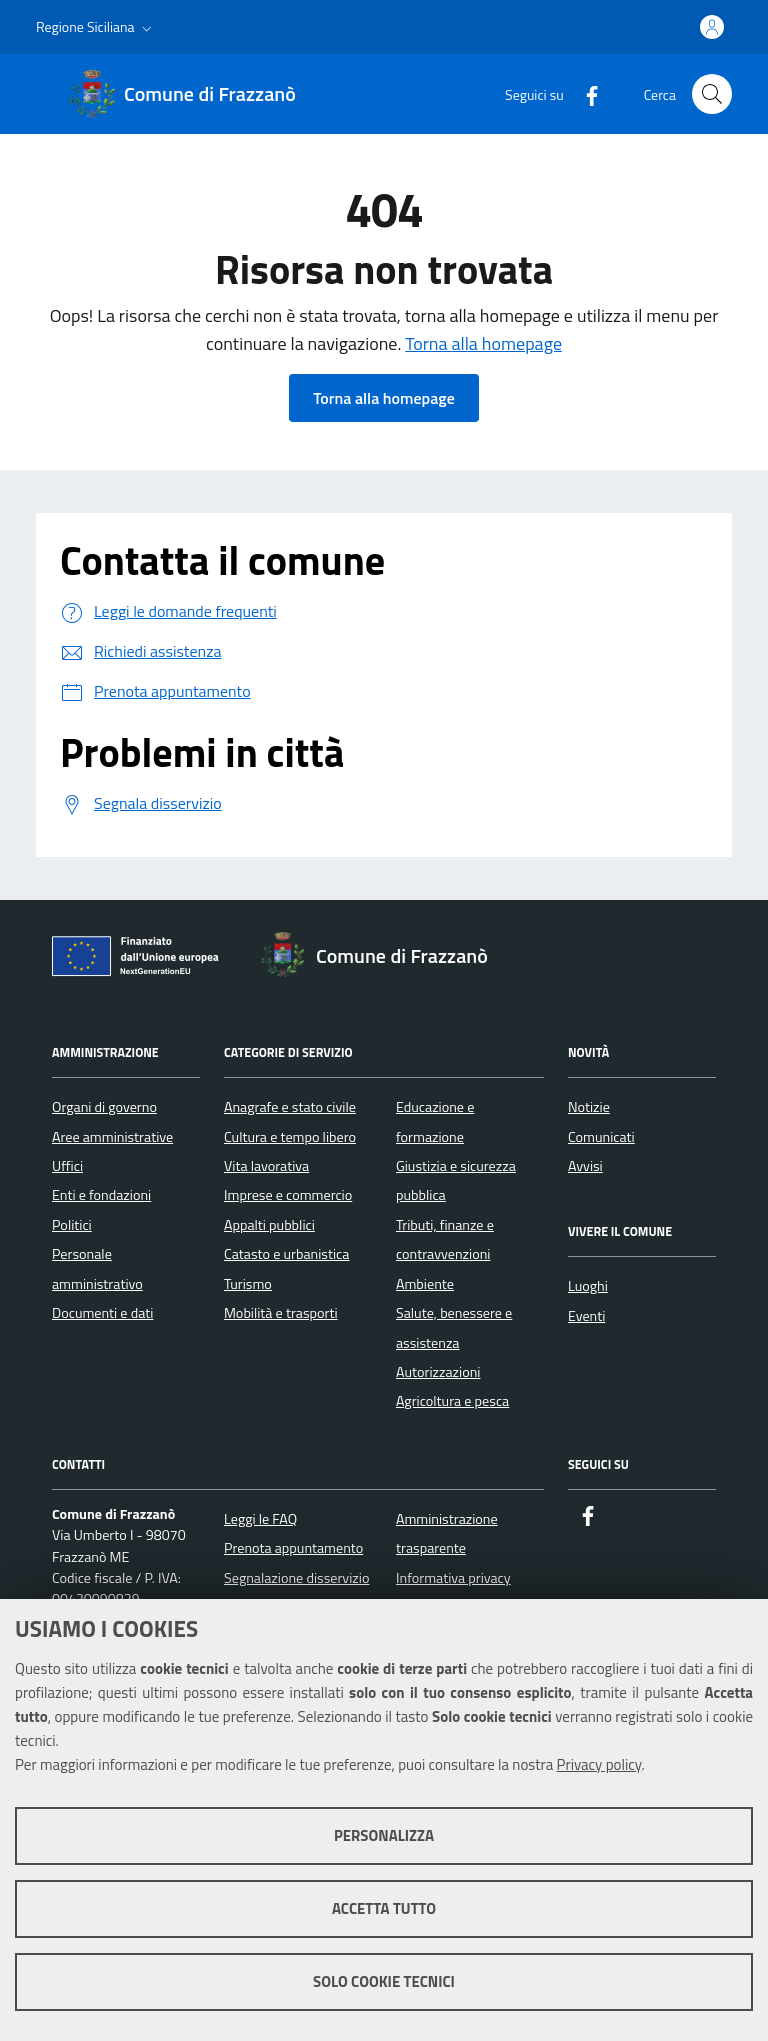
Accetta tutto (384, 1908)
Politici (72, 1225)
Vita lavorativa (266, 1166)
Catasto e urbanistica (286, 1254)
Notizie (589, 1107)
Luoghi (588, 1286)
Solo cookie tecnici (384, 1981)
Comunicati (601, 1137)
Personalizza (384, 1835)
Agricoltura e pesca (452, 1401)
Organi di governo (104, 1107)
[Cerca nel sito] (712, 94)
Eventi (586, 1316)
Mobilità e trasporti (281, 1313)
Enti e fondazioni (101, 1195)
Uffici (67, 1166)
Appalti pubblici (269, 1225)
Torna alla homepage (483, 343)
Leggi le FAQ (260, 1519)
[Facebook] (584, 93)
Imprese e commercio (288, 1195)
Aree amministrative (112, 1137)
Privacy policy (599, 1764)
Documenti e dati (102, 1313)
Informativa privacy (453, 1578)
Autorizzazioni (438, 1372)
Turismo (248, 1284)
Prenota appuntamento (293, 1548)
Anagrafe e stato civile (290, 1107)
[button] (96, 27)
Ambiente (425, 1284)
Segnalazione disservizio (296, 1578)
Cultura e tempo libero (290, 1137)
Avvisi (585, 1166)
